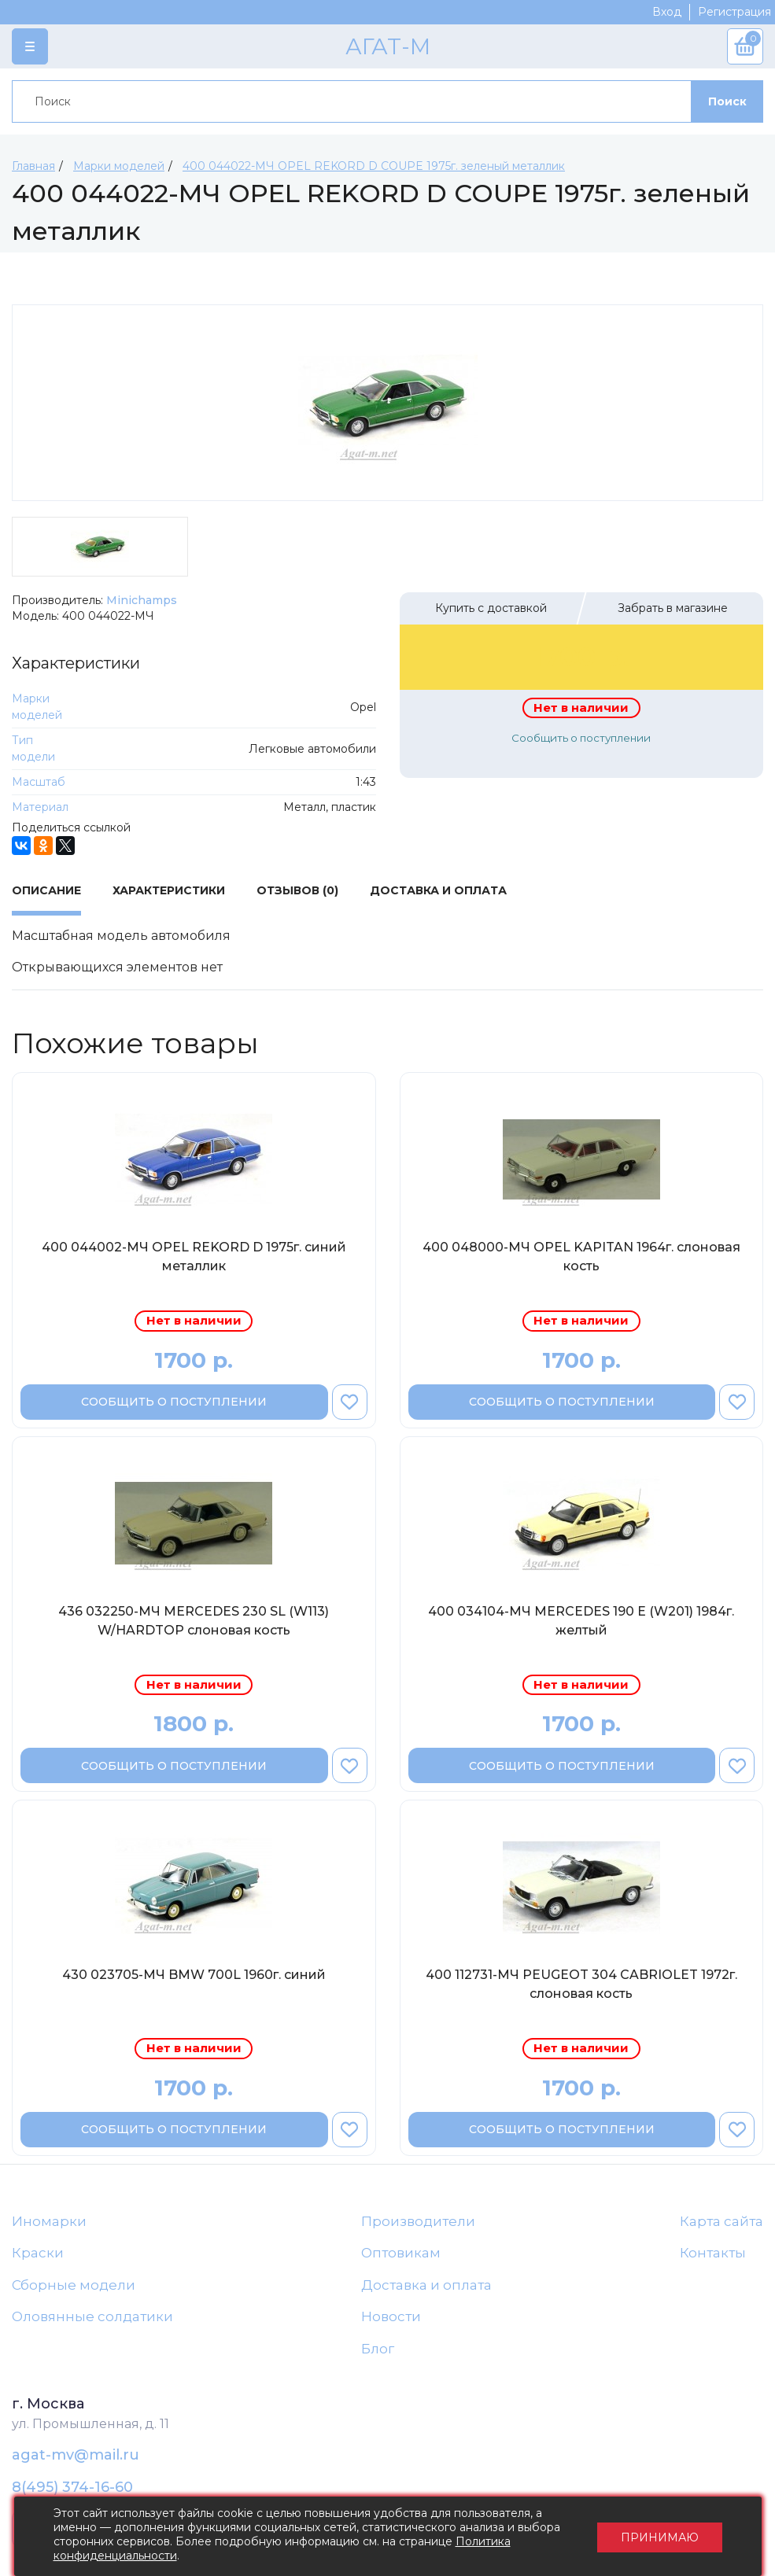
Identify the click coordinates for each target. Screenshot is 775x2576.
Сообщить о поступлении (581, 738)
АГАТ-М (387, 46)
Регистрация (734, 12)
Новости (391, 2316)
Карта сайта (721, 2221)
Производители (418, 2221)
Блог (377, 2349)
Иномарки (49, 2221)
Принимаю (660, 2537)
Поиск (727, 101)
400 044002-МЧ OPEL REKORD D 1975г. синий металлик (194, 1256)
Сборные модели (73, 2285)
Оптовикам (401, 2253)
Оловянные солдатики (92, 2316)
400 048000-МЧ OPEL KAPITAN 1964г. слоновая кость (581, 1256)
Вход (666, 12)
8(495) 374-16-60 (72, 2487)
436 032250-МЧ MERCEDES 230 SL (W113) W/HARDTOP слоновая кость (193, 1621)
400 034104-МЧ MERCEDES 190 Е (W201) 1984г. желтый (581, 1621)
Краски (38, 2253)
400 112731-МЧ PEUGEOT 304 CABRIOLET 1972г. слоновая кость (581, 1984)
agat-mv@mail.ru (75, 2455)
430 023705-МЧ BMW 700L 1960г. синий (194, 1974)
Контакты (713, 2253)
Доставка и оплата (426, 2285)
